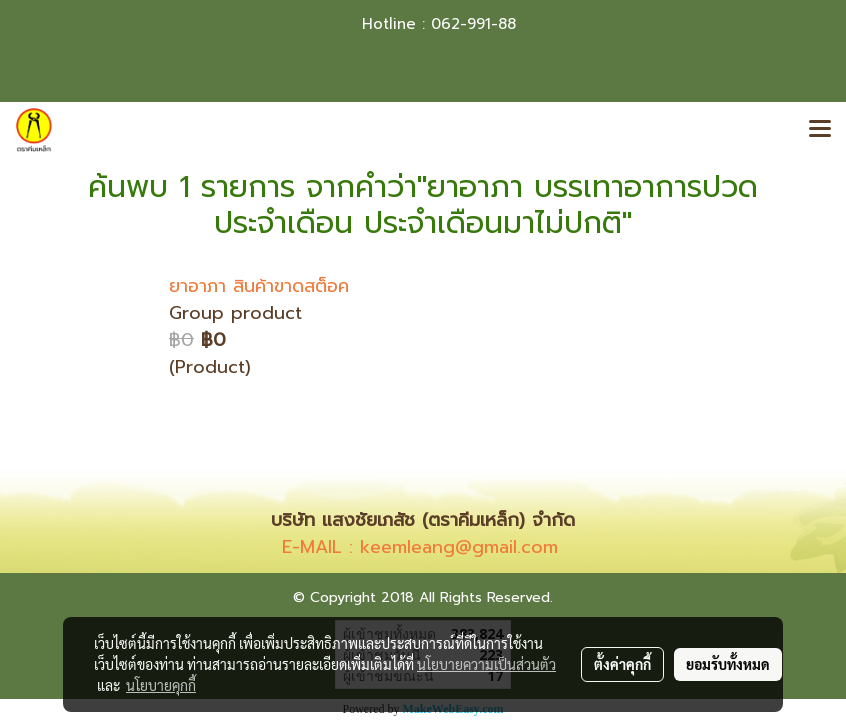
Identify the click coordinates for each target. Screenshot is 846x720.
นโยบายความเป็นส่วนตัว (486, 664)
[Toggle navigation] (820, 130)
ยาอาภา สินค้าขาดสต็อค (259, 286)
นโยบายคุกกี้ (161, 685)
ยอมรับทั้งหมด (728, 664)
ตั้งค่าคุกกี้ (622, 664)
